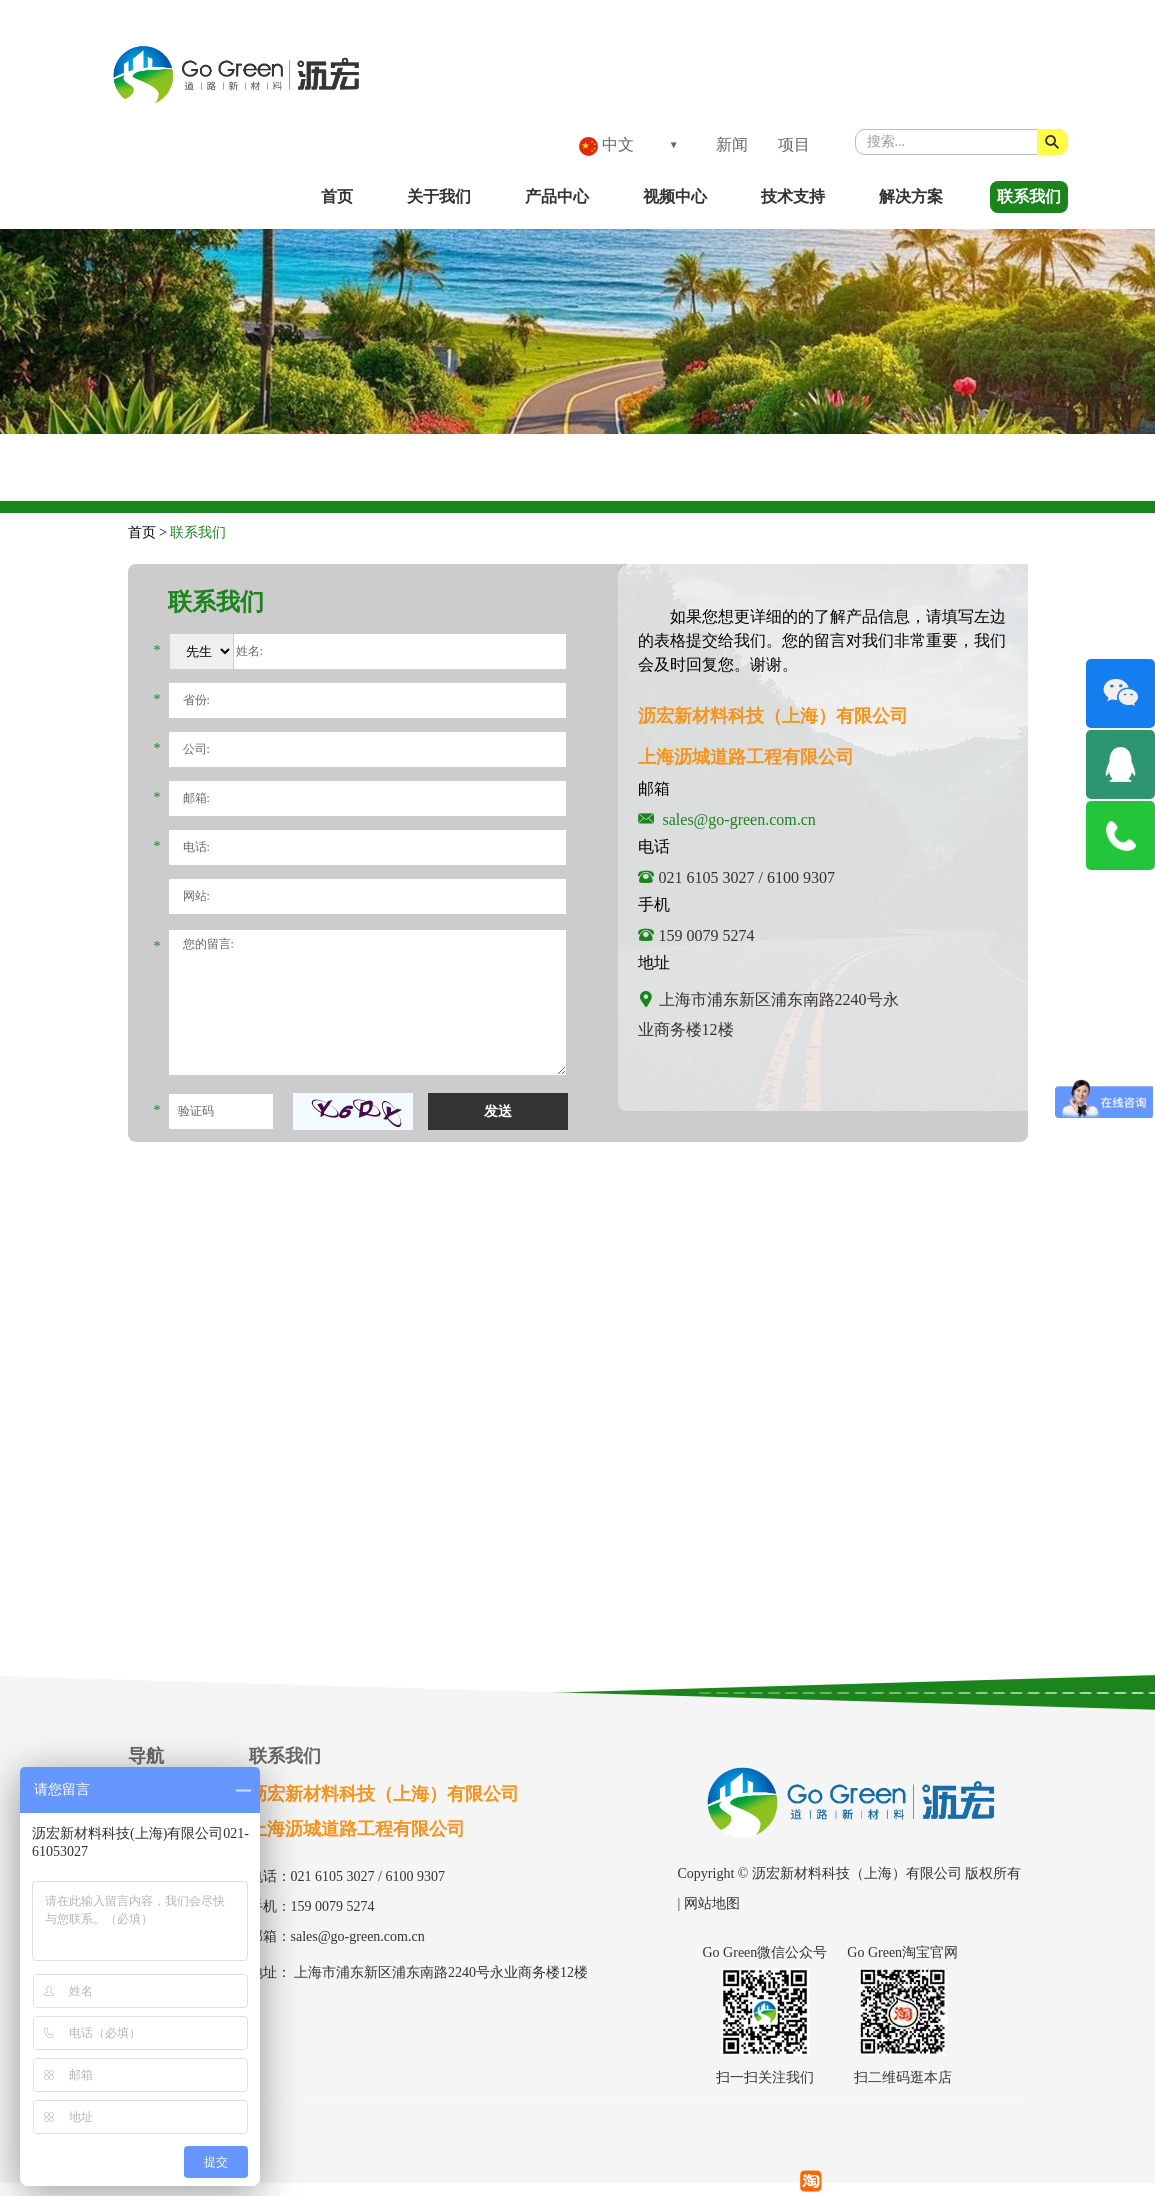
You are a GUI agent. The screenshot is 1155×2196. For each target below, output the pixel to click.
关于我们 (439, 196)
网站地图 (712, 1903)
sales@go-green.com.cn (739, 819)
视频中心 (675, 196)
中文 (606, 146)
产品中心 (557, 196)
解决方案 (911, 196)
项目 (794, 144)
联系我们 (1029, 196)
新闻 (732, 144)
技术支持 (793, 196)
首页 (337, 196)
